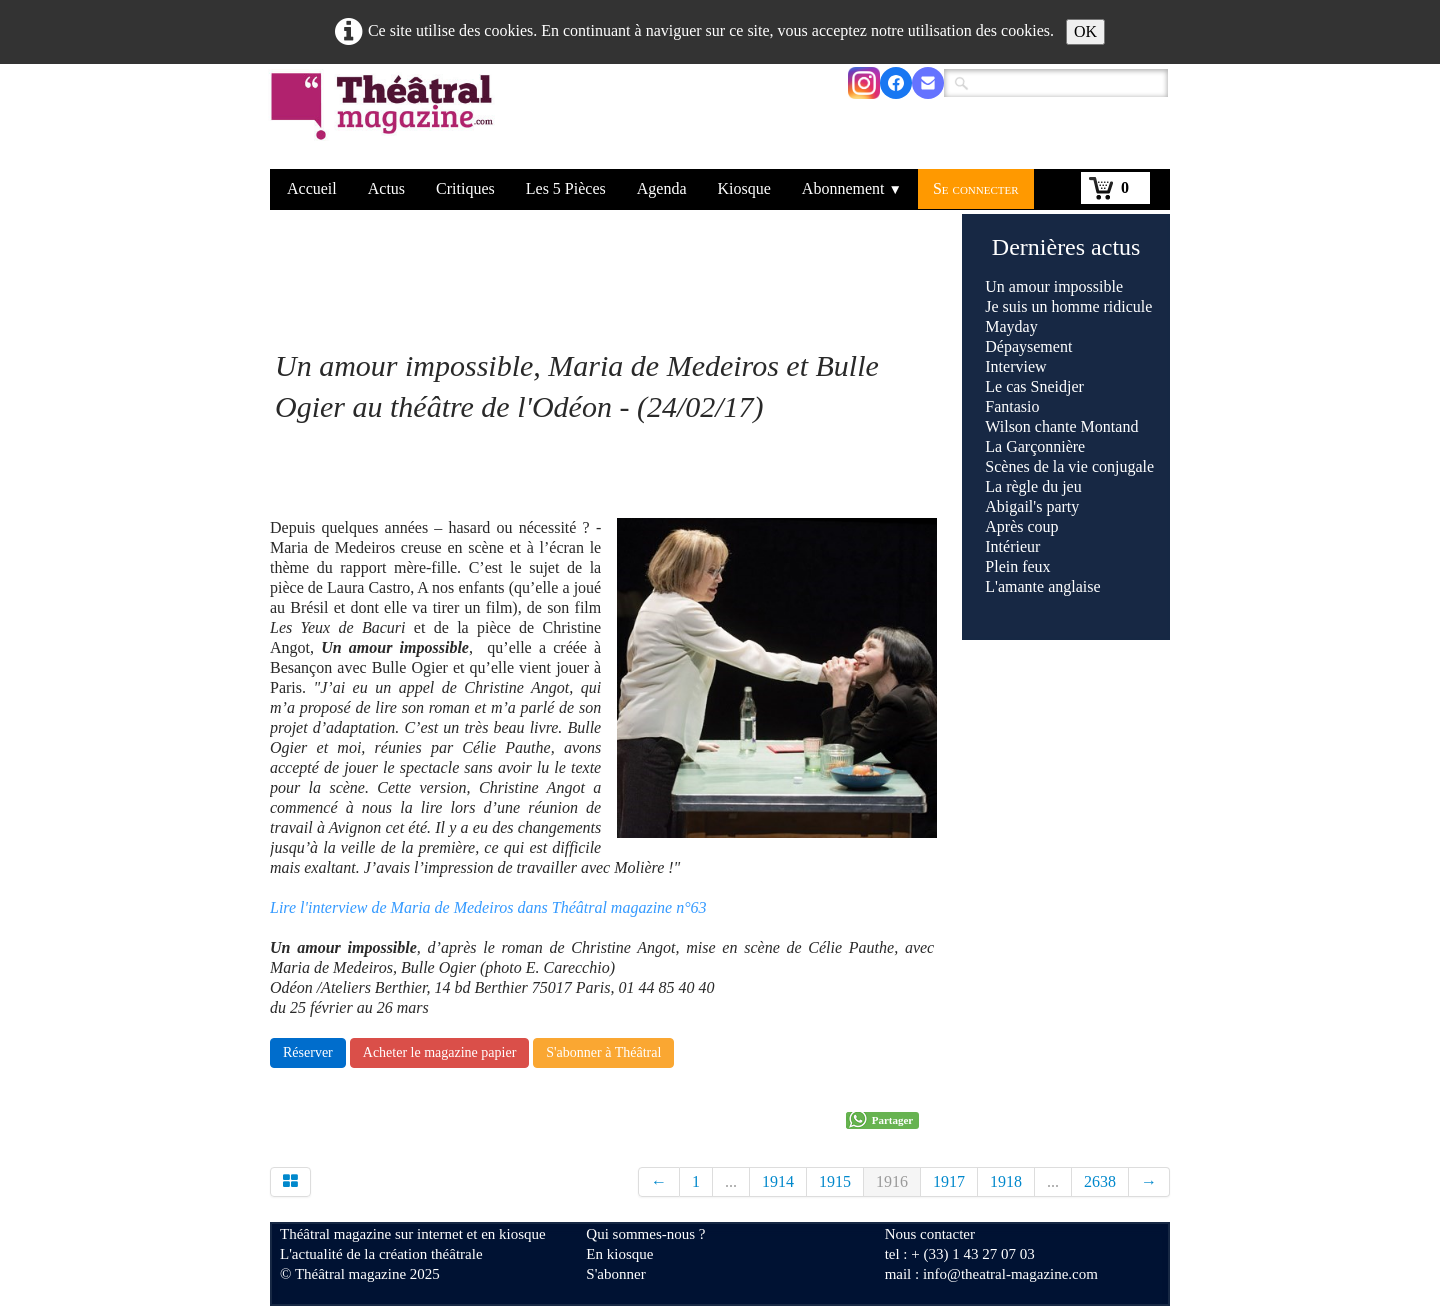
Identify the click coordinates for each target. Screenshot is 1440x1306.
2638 (1100, 1181)
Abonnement (852, 188)
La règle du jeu (1033, 486)
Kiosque (744, 188)
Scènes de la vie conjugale (1069, 466)
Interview (1015, 366)
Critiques (465, 188)
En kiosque (619, 1254)
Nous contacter (930, 1234)
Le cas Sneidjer (1034, 386)
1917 (949, 1181)
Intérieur (1012, 546)
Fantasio (1012, 406)
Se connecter (976, 188)
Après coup (1021, 526)
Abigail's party (1032, 506)
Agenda (662, 188)
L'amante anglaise (1042, 586)
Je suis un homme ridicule (1068, 306)
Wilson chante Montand (1061, 426)
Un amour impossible (1054, 286)
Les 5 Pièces (566, 188)
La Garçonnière (1035, 446)
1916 (892, 1181)
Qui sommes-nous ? (645, 1234)
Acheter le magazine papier (440, 1052)
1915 (835, 1181)
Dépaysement (1028, 346)
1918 (1006, 1181)
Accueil (312, 188)
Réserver (308, 1052)
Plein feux (1017, 566)
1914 (778, 1181)
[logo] (385, 119)
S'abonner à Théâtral (603, 1052)
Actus (386, 188)
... (731, 1181)
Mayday (1011, 326)
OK (1085, 31)
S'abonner (615, 1274)
